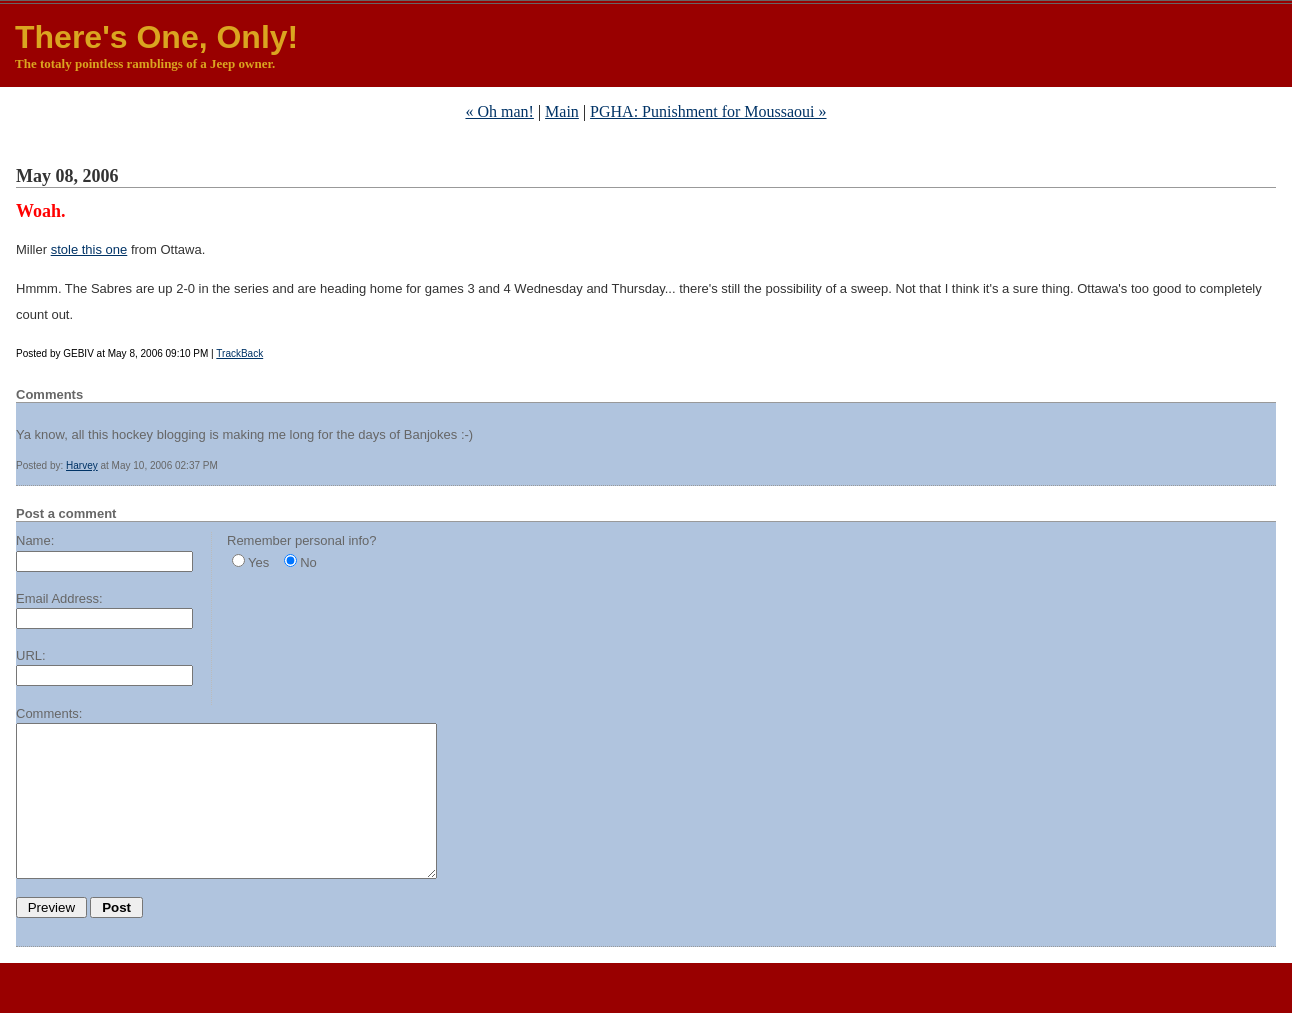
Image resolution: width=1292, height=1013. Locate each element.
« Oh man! (499, 111)
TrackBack (239, 353)
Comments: (49, 713)
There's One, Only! (156, 37)
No (308, 562)
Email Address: (59, 598)
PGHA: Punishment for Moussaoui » (708, 111)
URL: (31, 655)
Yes (258, 562)
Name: (35, 540)
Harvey (82, 465)
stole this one (89, 249)
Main (562, 111)
